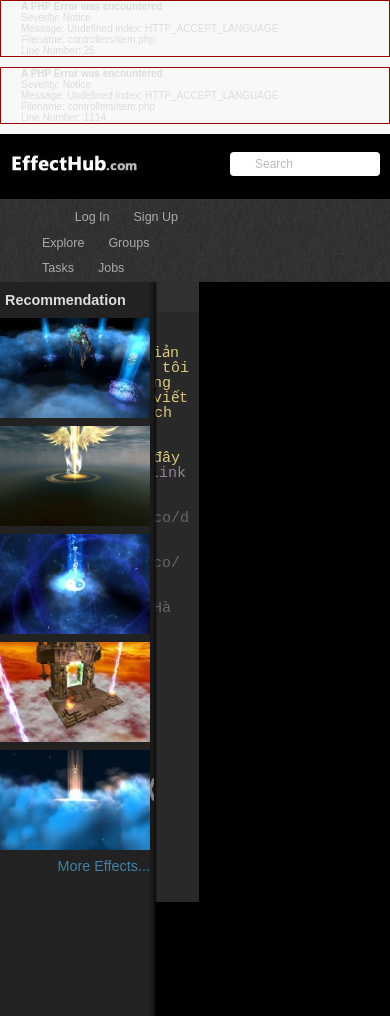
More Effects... (103, 866)
